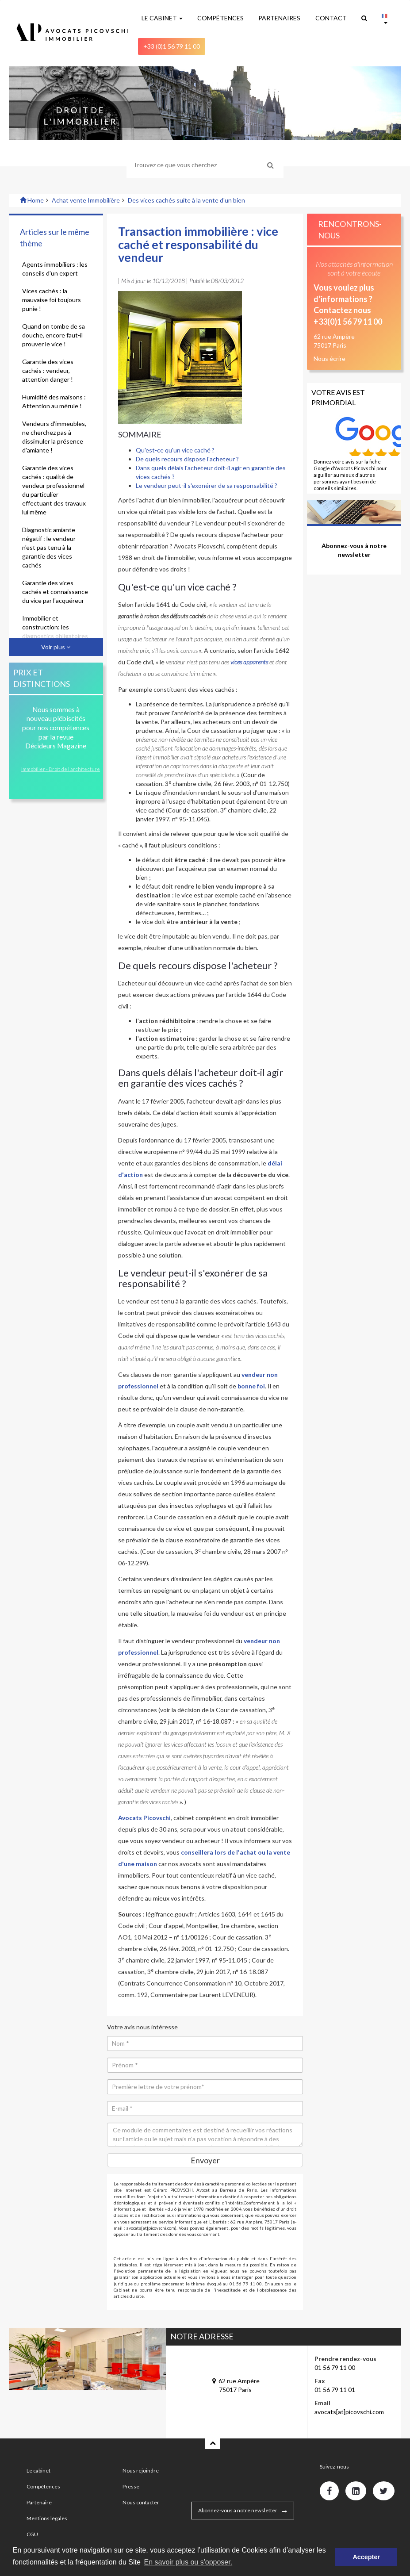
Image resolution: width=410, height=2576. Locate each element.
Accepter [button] (366, 2557)
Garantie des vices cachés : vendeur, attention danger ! (47, 370)
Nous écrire (329, 358)
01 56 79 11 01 (334, 2389)
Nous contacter (141, 2502)
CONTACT (331, 18)
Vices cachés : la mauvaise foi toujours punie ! (51, 299)
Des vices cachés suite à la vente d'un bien (186, 200)
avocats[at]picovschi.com (349, 2411)
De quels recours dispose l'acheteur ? (187, 459)
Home (32, 200)
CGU (32, 2534)
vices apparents (249, 662)
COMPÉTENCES (220, 18)
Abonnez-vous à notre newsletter (237, 2510)
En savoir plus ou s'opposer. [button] (188, 2562)
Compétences (43, 2486)
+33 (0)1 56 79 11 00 (171, 46)
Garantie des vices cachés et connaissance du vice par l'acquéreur (55, 591)
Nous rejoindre (141, 2470)
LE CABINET (162, 18)
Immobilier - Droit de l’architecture (60, 769)
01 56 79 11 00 (334, 2367)
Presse (131, 2486)
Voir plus (55, 647)
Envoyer (205, 2160)
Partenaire (39, 2502)
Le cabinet (38, 2470)
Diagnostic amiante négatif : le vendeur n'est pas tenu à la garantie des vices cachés (49, 547)
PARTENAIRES (279, 18)
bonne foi (251, 1386)
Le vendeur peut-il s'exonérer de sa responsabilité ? (206, 485)
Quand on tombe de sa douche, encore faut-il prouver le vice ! (53, 335)
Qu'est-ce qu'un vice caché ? (175, 450)
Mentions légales (47, 2518)
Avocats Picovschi (144, 1817)
